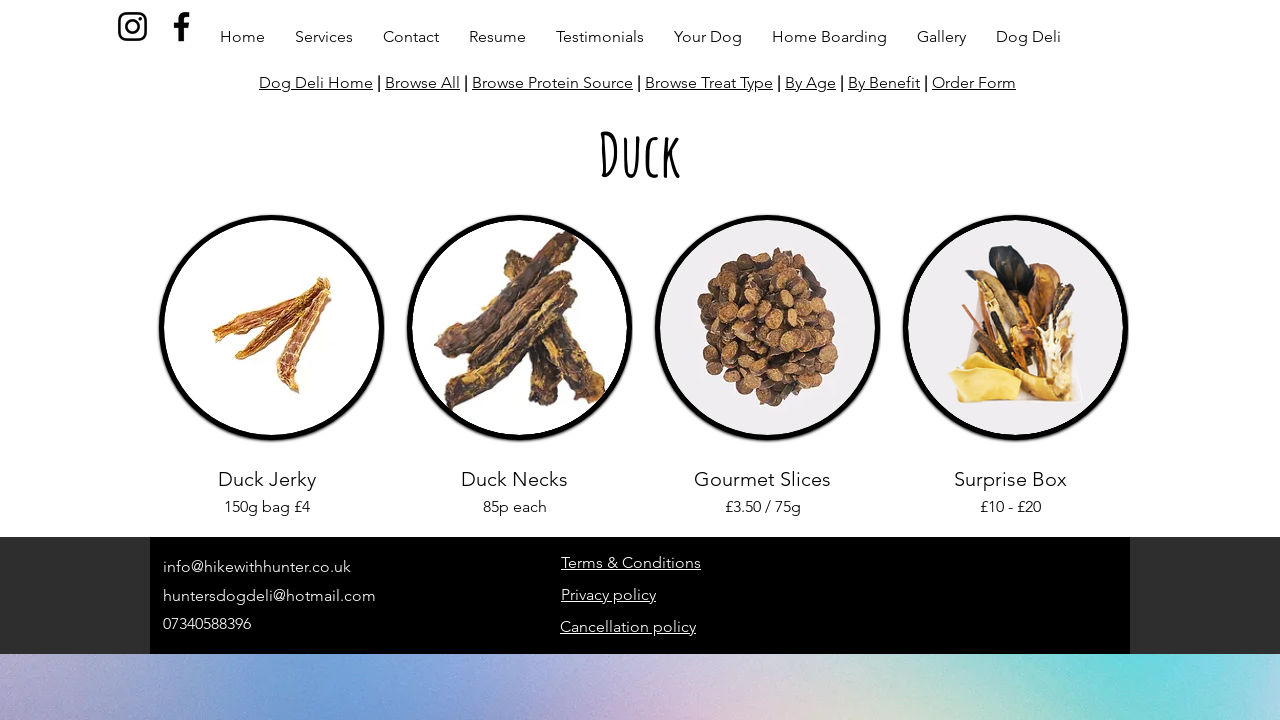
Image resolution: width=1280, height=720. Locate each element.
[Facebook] (181, 26)
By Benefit (884, 82)
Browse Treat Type (709, 82)
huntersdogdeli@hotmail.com (269, 595)
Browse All (422, 82)
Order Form (974, 82)
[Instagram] (132, 26)
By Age (810, 82)
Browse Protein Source (552, 82)
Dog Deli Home (316, 82)
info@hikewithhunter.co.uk (257, 566)
